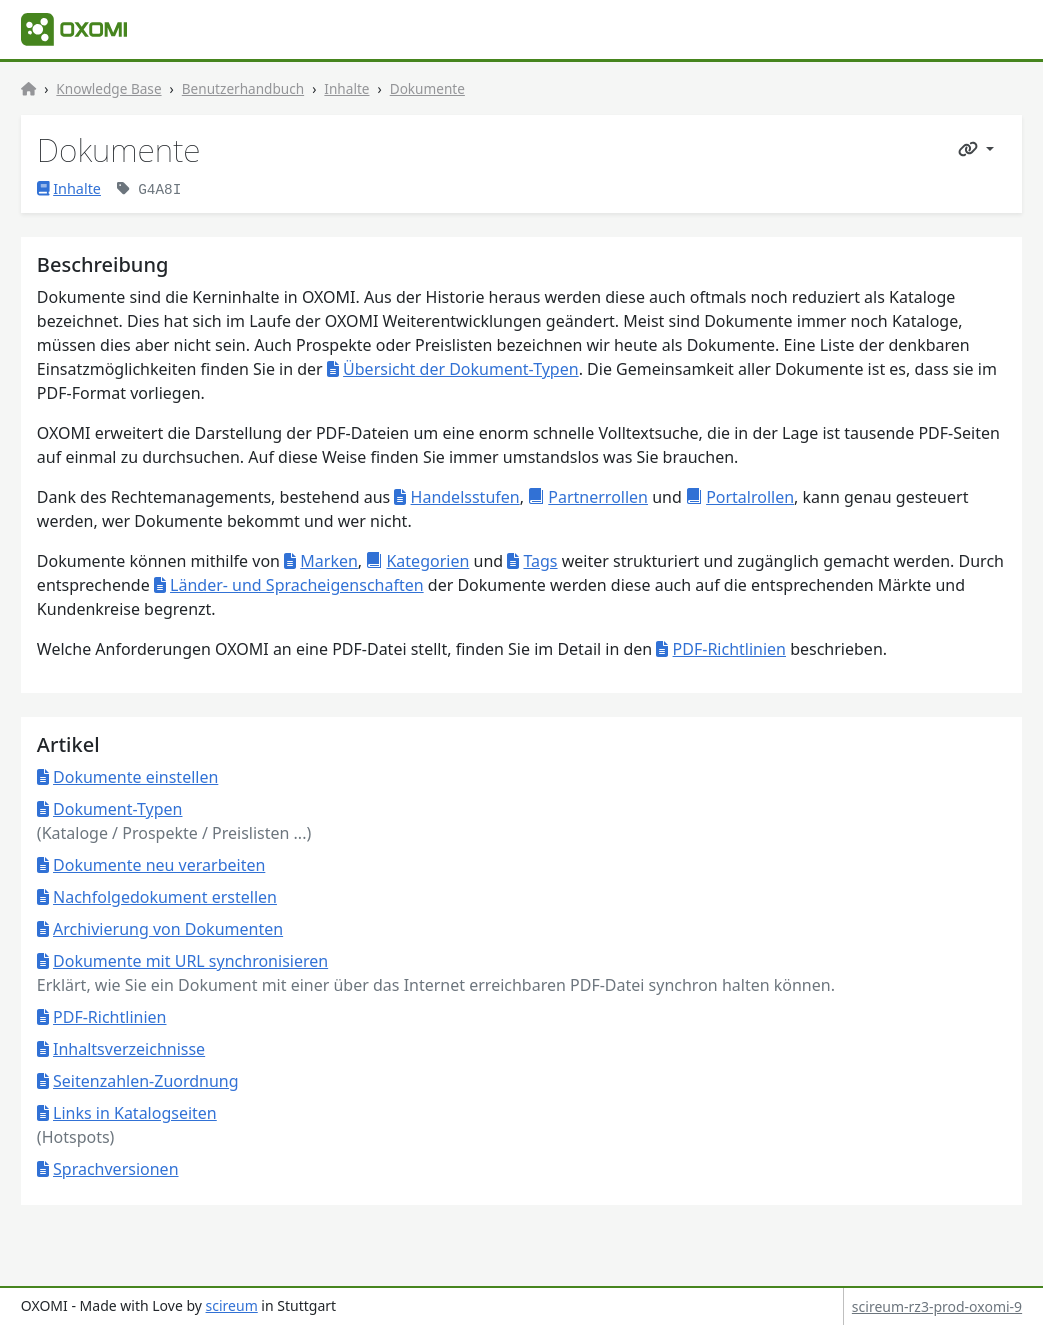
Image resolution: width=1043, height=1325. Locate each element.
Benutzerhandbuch (243, 88)
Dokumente (427, 88)
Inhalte (346, 88)
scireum (232, 1305)
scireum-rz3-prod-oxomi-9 (937, 1306)
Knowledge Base (108, 88)
